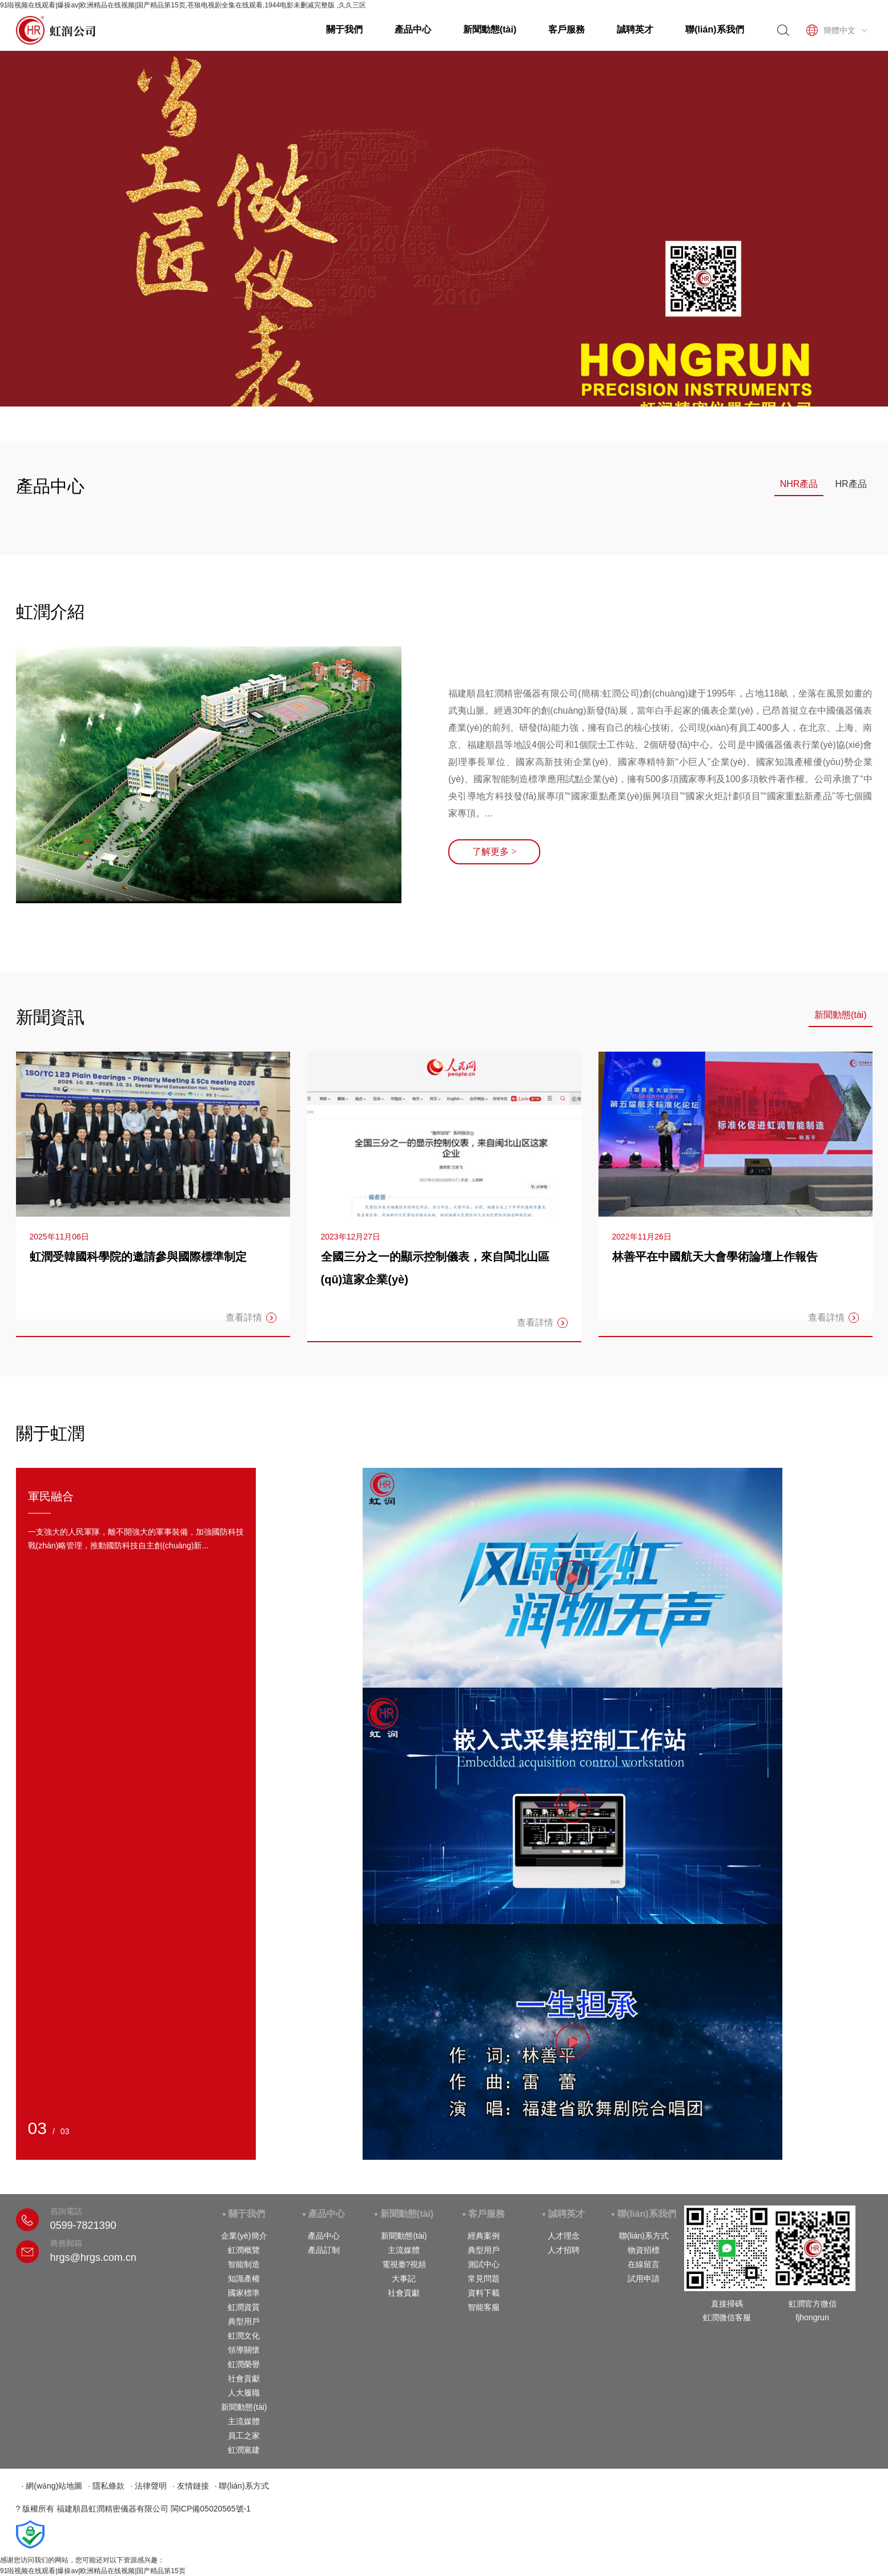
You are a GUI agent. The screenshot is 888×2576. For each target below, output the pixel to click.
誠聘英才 (635, 29)
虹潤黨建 (244, 2449)
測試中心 (484, 2264)
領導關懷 (244, 2349)
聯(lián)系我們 (714, 29)
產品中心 (413, 29)
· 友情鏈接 (190, 2485)
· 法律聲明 (148, 2485)
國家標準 (244, 2292)
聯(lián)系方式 (644, 2235)
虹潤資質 (244, 2307)
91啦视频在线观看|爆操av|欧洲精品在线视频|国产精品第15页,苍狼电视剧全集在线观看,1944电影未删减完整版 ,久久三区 (183, 5)
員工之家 (244, 2435)
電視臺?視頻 (404, 2264)
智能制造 (244, 2264)
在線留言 (644, 2264)
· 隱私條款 (106, 2485)
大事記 (404, 2278)
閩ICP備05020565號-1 (211, 2508)
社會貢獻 (244, 2378)
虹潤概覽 (244, 2250)
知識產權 (244, 2278)
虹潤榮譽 (244, 2364)
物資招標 (644, 2250)
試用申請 (644, 2278)
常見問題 (484, 2278)
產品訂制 (324, 2250)
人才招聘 (564, 2250)
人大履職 (244, 2392)
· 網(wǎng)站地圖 (52, 2485)
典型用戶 (244, 2321)
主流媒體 (244, 2421)
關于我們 (344, 29)
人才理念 (564, 2235)
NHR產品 (799, 484)
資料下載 (484, 2292)
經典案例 (484, 2235)
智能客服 (484, 2307)
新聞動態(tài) (489, 29)
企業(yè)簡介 (244, 2235)
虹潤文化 (244, 2335)
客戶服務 (566, 29)
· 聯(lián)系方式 (242, 2485)
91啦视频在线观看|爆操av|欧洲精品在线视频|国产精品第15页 (93, 2571)
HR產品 (850, 484)
